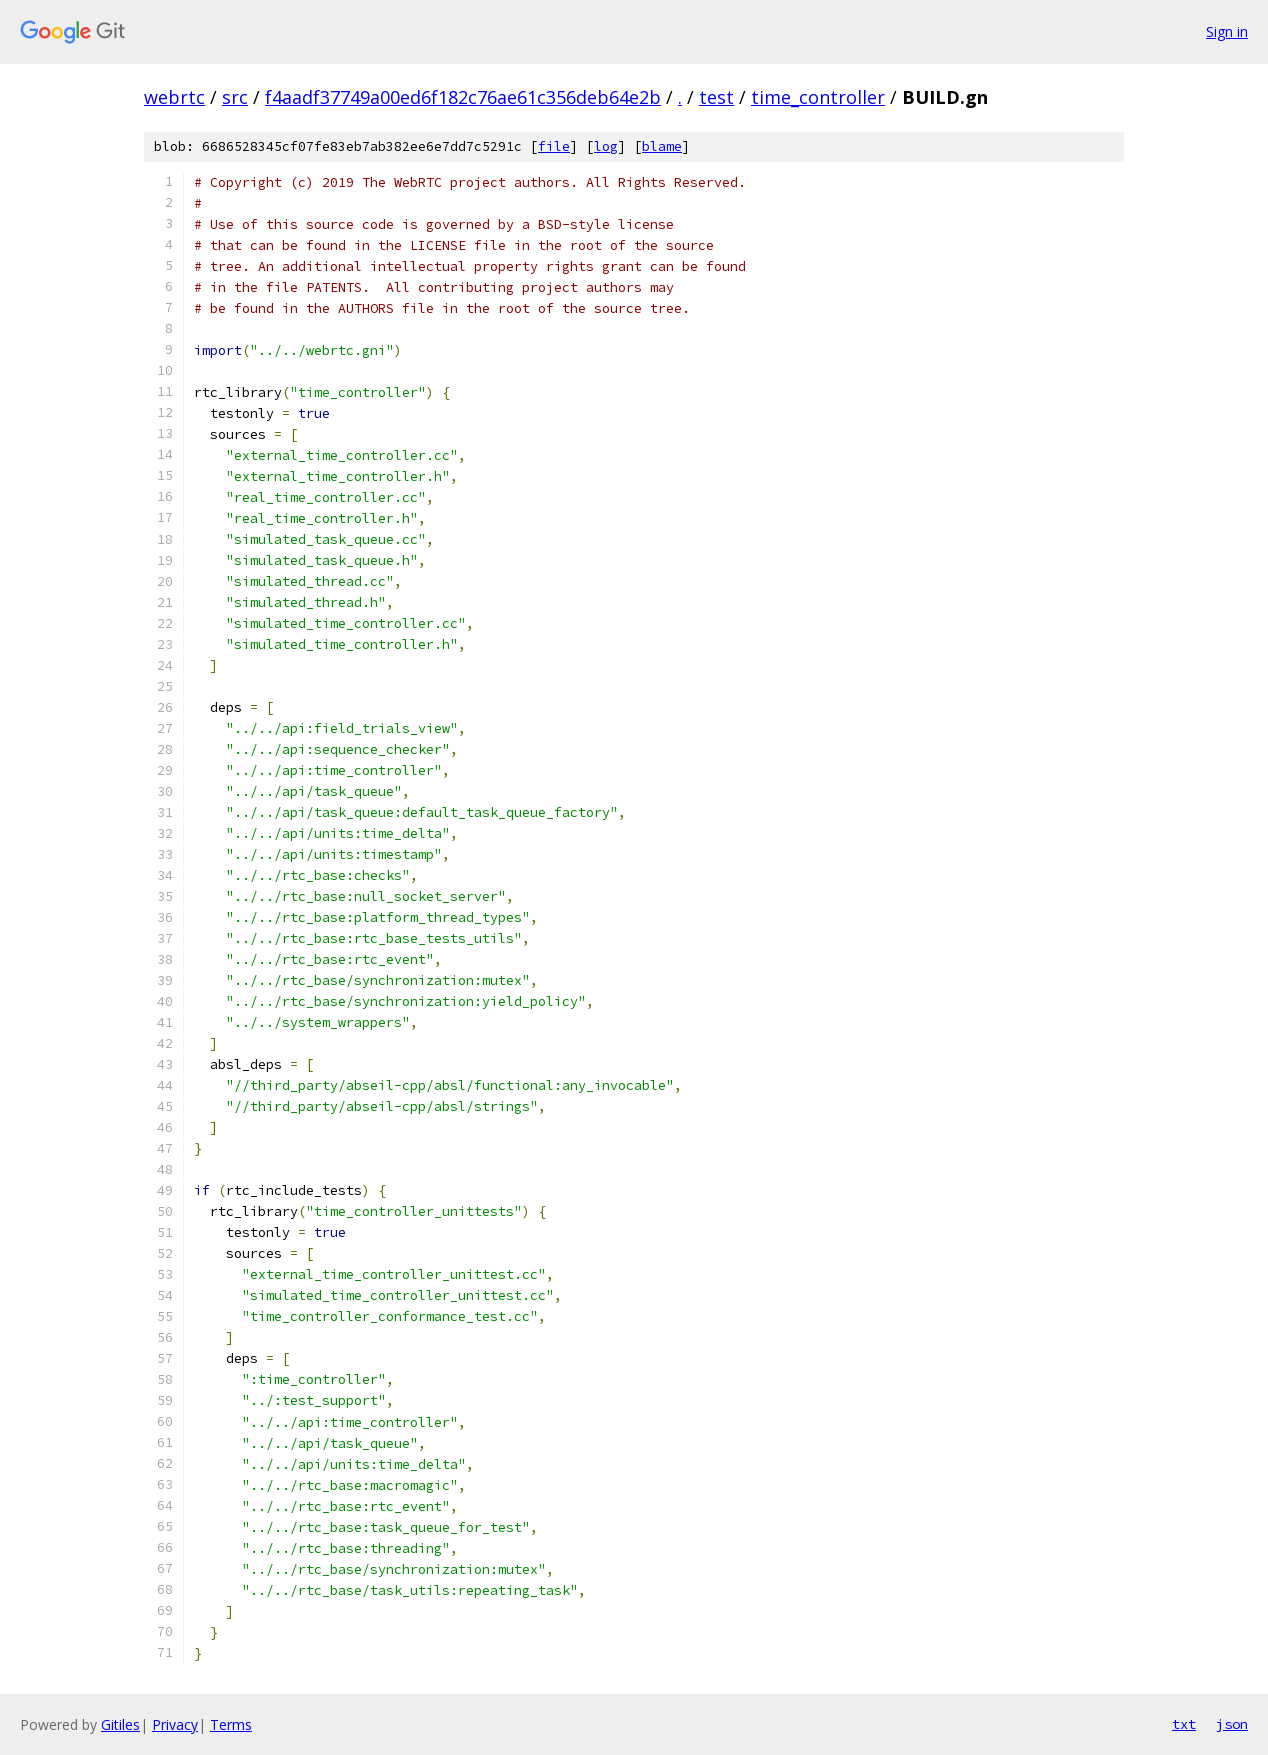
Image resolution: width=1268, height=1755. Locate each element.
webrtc (174, 97)
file (554, 146)
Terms (231, 1724)
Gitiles (120, 1724)
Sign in (1227, 31)
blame (662, 146)
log (606, 146)
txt (1184, 1724)
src (235, 97)
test (716, 97)
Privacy (175, 1724)
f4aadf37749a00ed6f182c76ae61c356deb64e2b (463, 97)
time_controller (818, 97)
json (1232, 1724)
